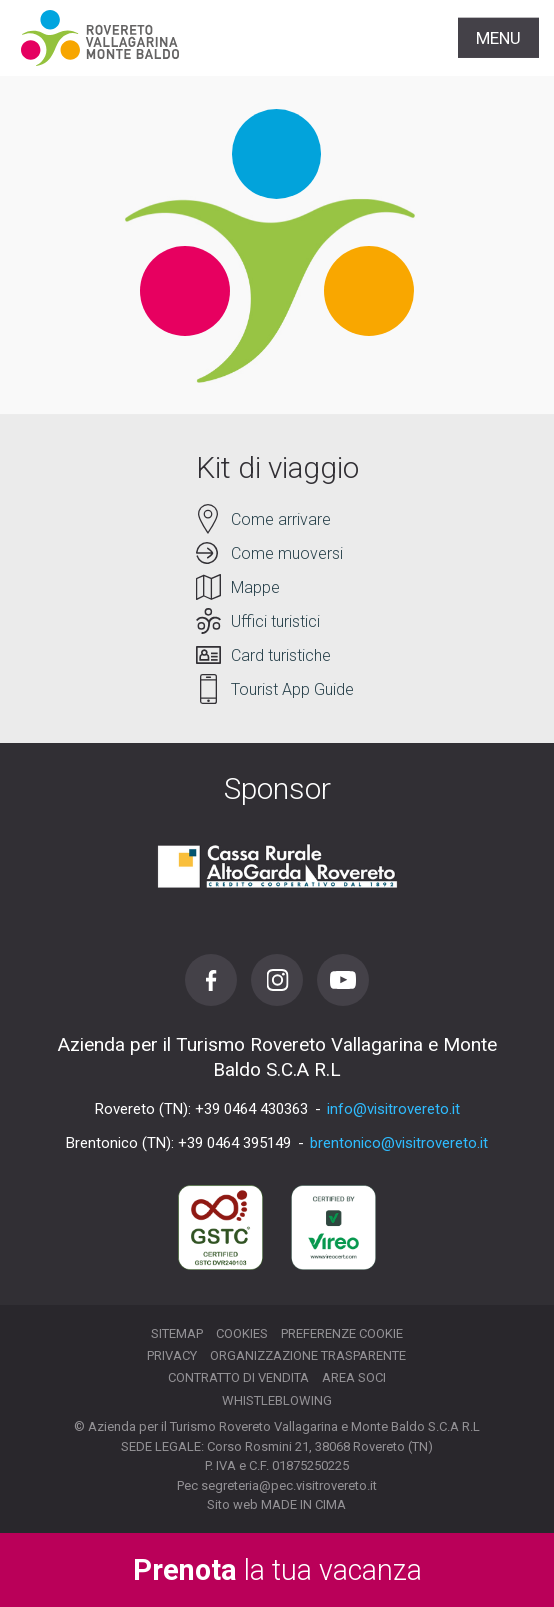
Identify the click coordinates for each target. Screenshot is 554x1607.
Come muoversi (287, 553)
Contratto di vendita (238, 1377)
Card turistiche (281, 655)
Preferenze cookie (342, 1333)
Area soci (354, 1377)
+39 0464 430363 (251, 1109)
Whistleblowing (277, 1400)
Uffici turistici (275, 621)
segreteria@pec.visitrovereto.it (289, 1485)
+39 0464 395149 (234, 1143)
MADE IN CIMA (303, 1504)
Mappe (255, 587)
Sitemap (177, 1333)
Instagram (277, 980)
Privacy (172, 1355)
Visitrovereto (100, 38)
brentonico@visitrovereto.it (399, 1143)
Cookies (242, 1333)
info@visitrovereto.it (393, 1109)
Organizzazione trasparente (308, 1355)
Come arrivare (281, 519)
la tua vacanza (277, 1570)
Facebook (211, 980)
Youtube (343, 980)
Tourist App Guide (292, 689)
